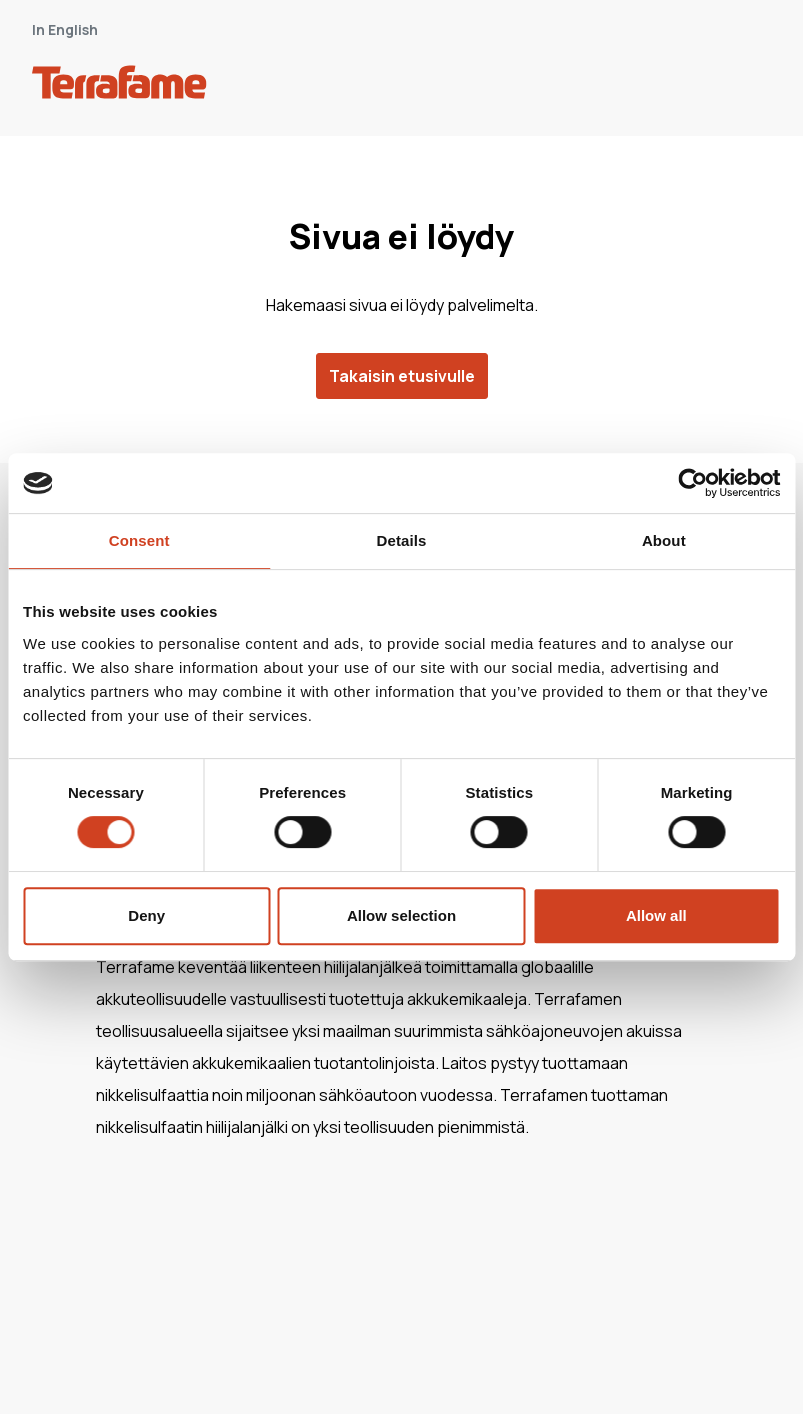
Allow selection (401, 915)
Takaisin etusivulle (402, 376)
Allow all (656, 915)
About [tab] (664, 540)
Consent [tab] (139, 540)
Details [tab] (402, 540)
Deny (146, 915)
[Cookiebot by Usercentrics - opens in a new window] (692, 483)
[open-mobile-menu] (749, 86)
